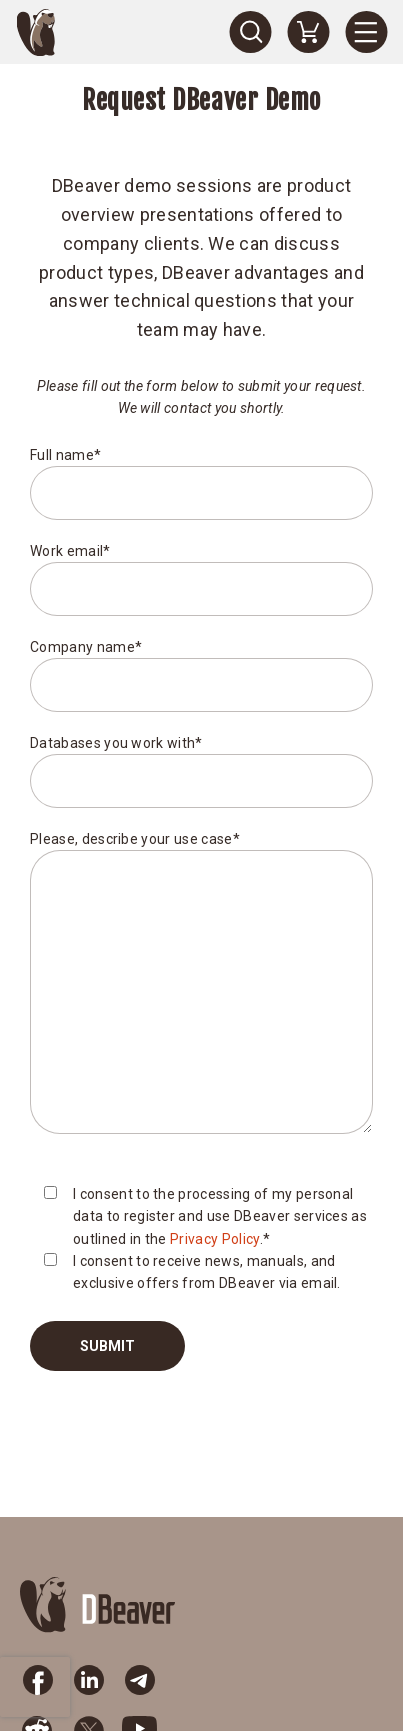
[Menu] (366, 32)
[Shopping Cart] (308, 32)
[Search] (250, 32)
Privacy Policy (214, 1239)
